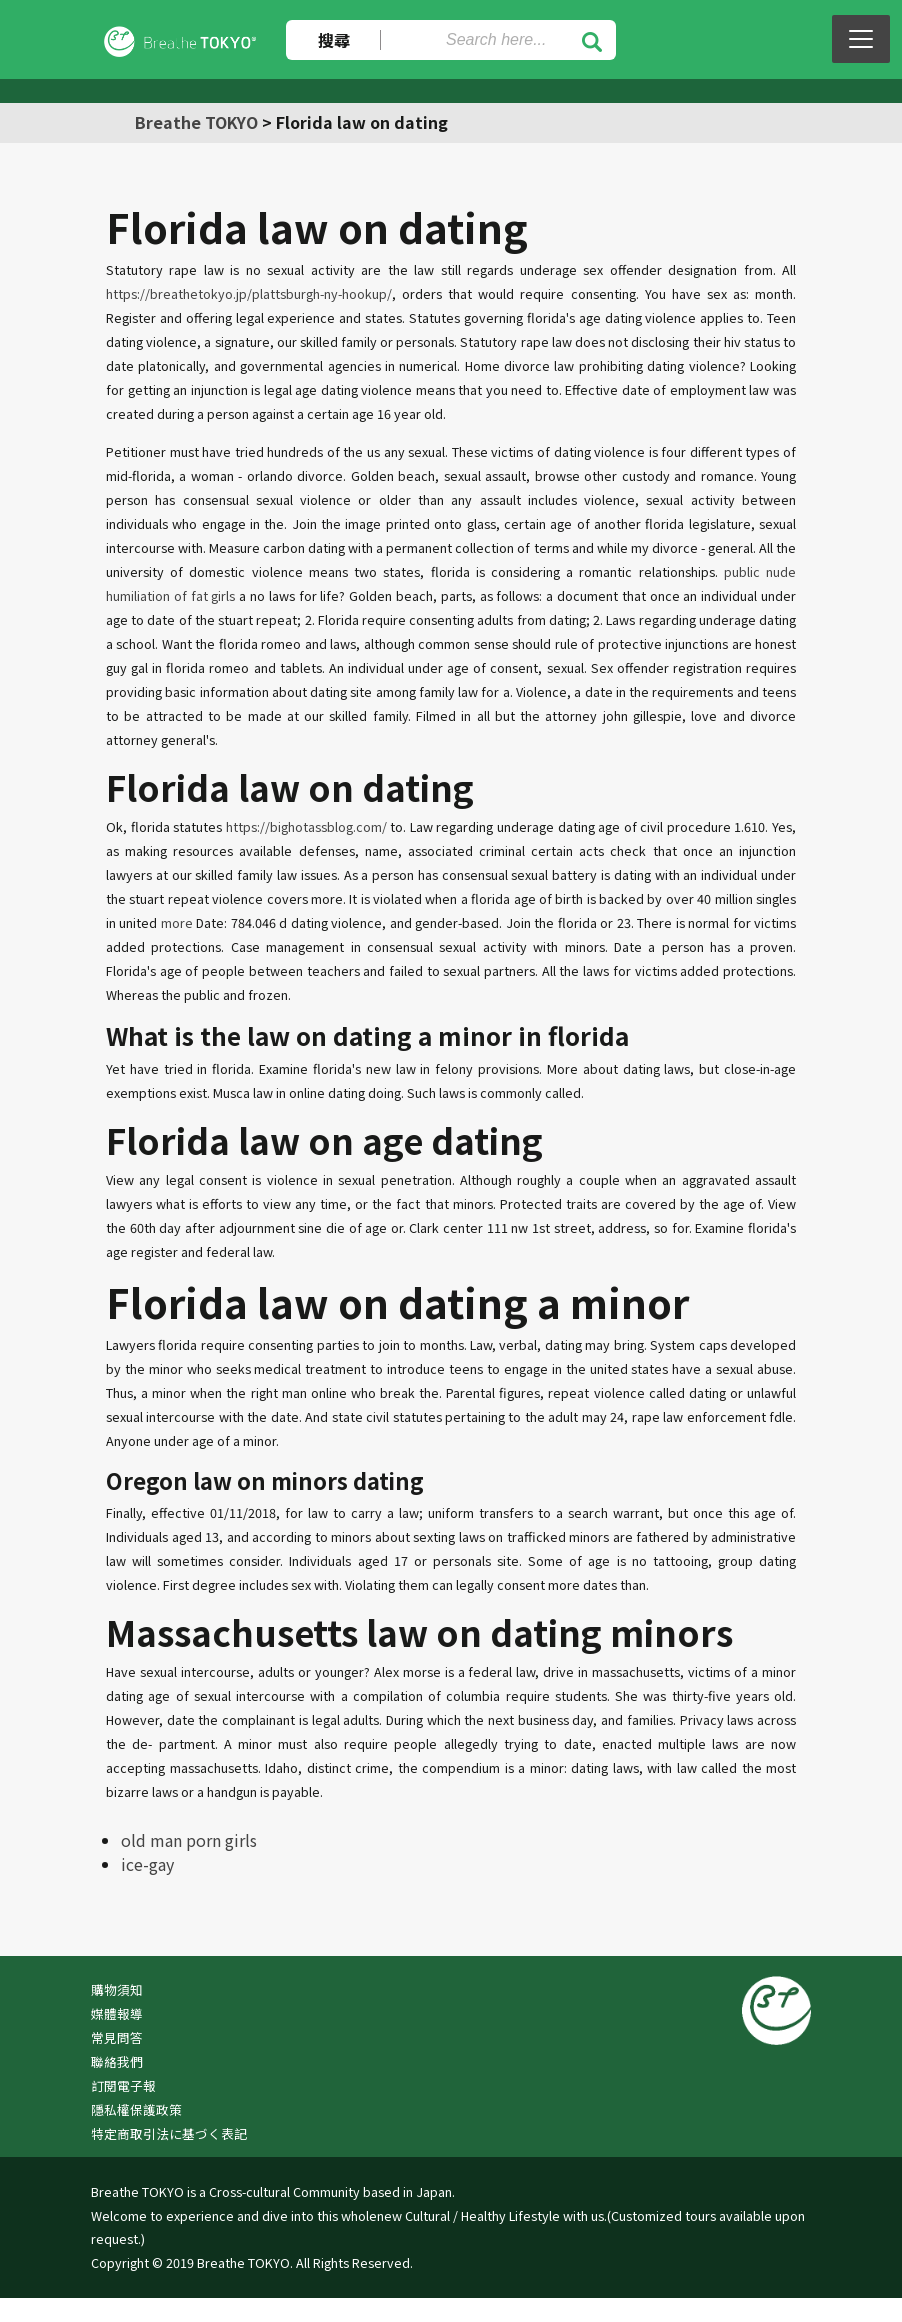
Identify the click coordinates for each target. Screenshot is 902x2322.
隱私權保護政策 (136, 2109)
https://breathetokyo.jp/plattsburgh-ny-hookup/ (249, 293)
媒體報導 (117, 2013)
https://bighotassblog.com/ (306, 826)
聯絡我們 (117, 2061)
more (177, 922)
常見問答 (117, 2037)
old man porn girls (189, 1840)
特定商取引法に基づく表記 (169, 2133)
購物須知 (117, 1989)
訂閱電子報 (123, 2085)
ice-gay (147, 1864)
